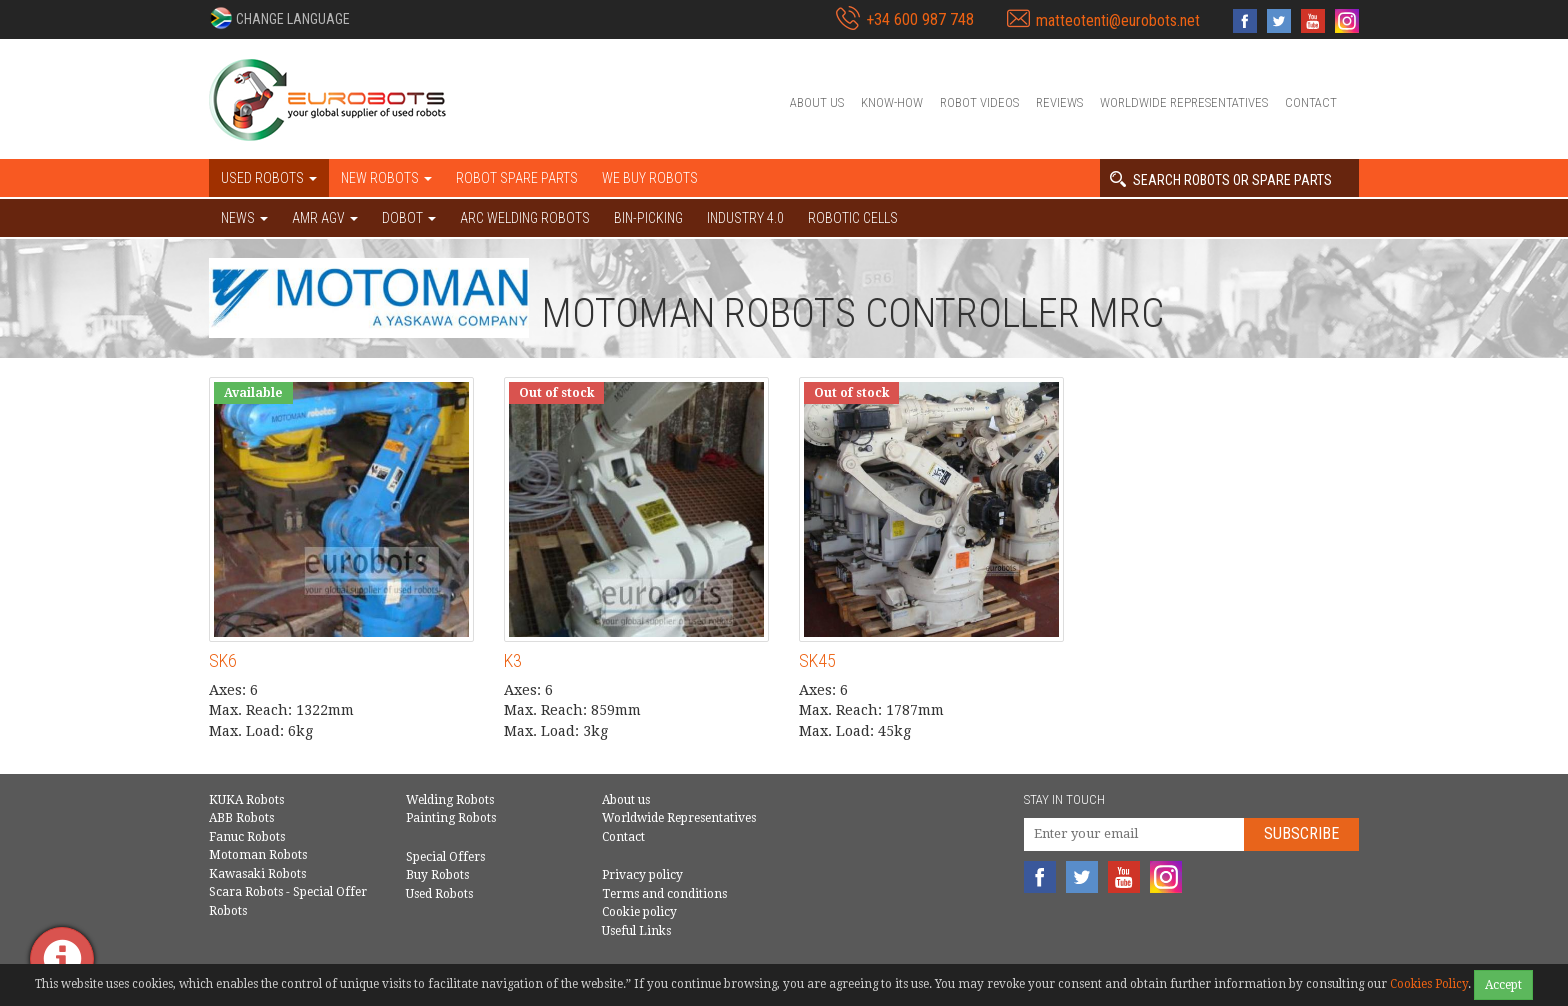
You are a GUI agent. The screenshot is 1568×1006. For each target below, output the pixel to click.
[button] (279, 18)
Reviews (1059, 102)
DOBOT (409, 218)
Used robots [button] (269, 178)
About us (817, 102)
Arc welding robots (525, 218)
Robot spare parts (517, 178)
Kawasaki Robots (257, 874)
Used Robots (439, 894)
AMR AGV (325, 218)
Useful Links (636, 931)
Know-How (892, 102)
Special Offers (445, 857)
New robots (386, 178)
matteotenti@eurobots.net (1118, 20)
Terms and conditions (664, 894)
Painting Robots (451, 818)
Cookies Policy (1429, 984)
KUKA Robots (246, 800)
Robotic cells (853, 218)
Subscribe (1301, 833)
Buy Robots (437, 875)
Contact (1311, 102)
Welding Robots (450, 800)
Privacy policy (642, 875)
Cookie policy (639, 912)
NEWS (244, 218)
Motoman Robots (258, 855)
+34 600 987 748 (920, 19)
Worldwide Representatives (1184, 102)
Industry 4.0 (745, 218)
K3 (513, 660)
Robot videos (979, 102)
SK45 (817, 660)
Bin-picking (648, 218)
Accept (1503, 985)
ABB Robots (241, 818)
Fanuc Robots (247, 837)
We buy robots (650, 178)
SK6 (223, 660)
